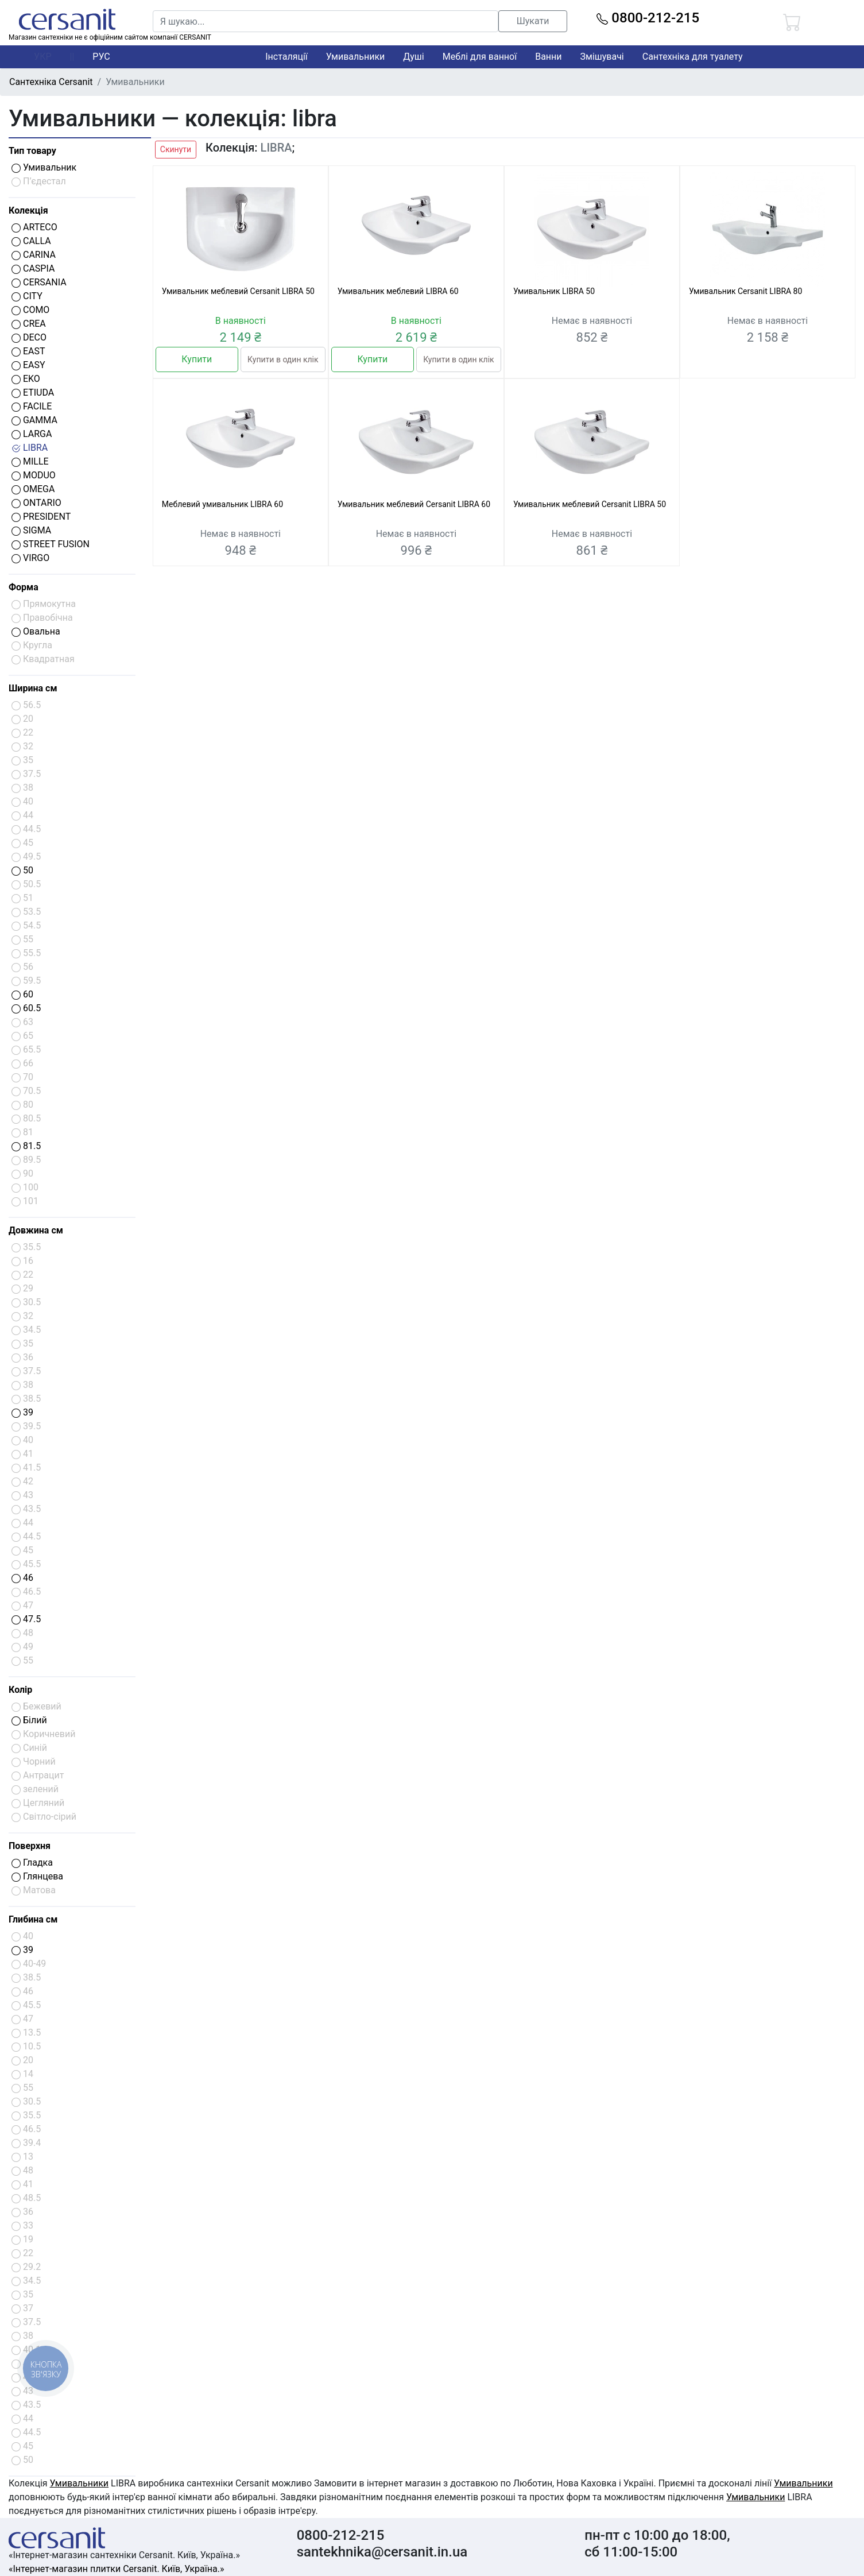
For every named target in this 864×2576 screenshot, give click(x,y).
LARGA (31, 433)
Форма (23, 587)
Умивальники (355, 56)
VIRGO (30, 557)
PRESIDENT (41, 516)
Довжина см (36, 1230)
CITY (26, 296)
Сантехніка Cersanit (51, 81)
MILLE (30, 461)
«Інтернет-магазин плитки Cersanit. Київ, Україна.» (116, 2568)
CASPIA (33, 268)
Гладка (32, 1862)
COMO (30, 309)
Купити (196, 359)
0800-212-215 (647, 18)
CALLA (31, 240)
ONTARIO (36, 502)
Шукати (533, 21)
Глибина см (33, 1919)
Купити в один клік (282, 359)
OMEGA (33, 489)
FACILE (31, 406)
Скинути (175, 149)
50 (22, 870)
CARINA (33, 254)
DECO (29, 337)
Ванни (548, 56)
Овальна (35, 631)
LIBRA (29, 447)
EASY (28, 364)
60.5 (26, 1008)
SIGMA (31, 530)
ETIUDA (32, 392)
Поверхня (30, 1845)
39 (22, 1412)
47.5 (26, 1619)
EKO (25, 378)
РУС (101, 56)
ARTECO (34, 227)
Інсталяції (286, 56)
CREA (28, 323)
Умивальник (43, 167)
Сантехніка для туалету (692, 56)
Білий (29, 1720)
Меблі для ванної (480, 56)
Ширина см (33, 688)
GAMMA (34, 420)
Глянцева (37, 1876)
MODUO (33, 475)
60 (22, 994)
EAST (28, 351)
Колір (20, 1689)
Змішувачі (602, 56)
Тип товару (32, 150)
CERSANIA (39, 282)
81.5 (26, 1145)
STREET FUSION (50, 544)
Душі (413, 56)
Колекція (28, 210)
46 (22, 1577)
